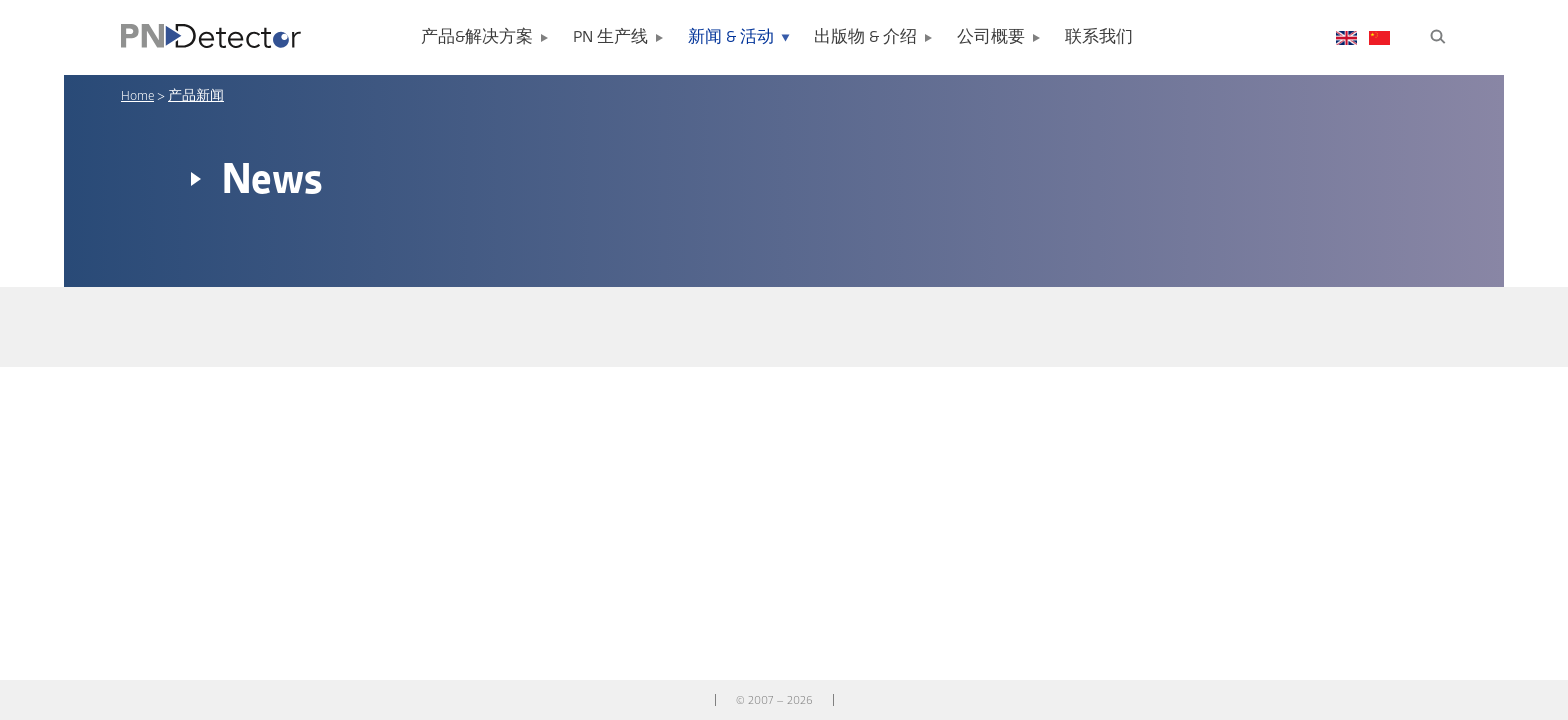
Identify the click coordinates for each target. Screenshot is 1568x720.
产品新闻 (196, 95)
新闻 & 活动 (731, 37)
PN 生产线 (610, 37)
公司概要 (991, 37)
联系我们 (1099, 37)
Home (137, 95)
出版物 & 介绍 (865, 37)
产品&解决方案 (477, 37)
